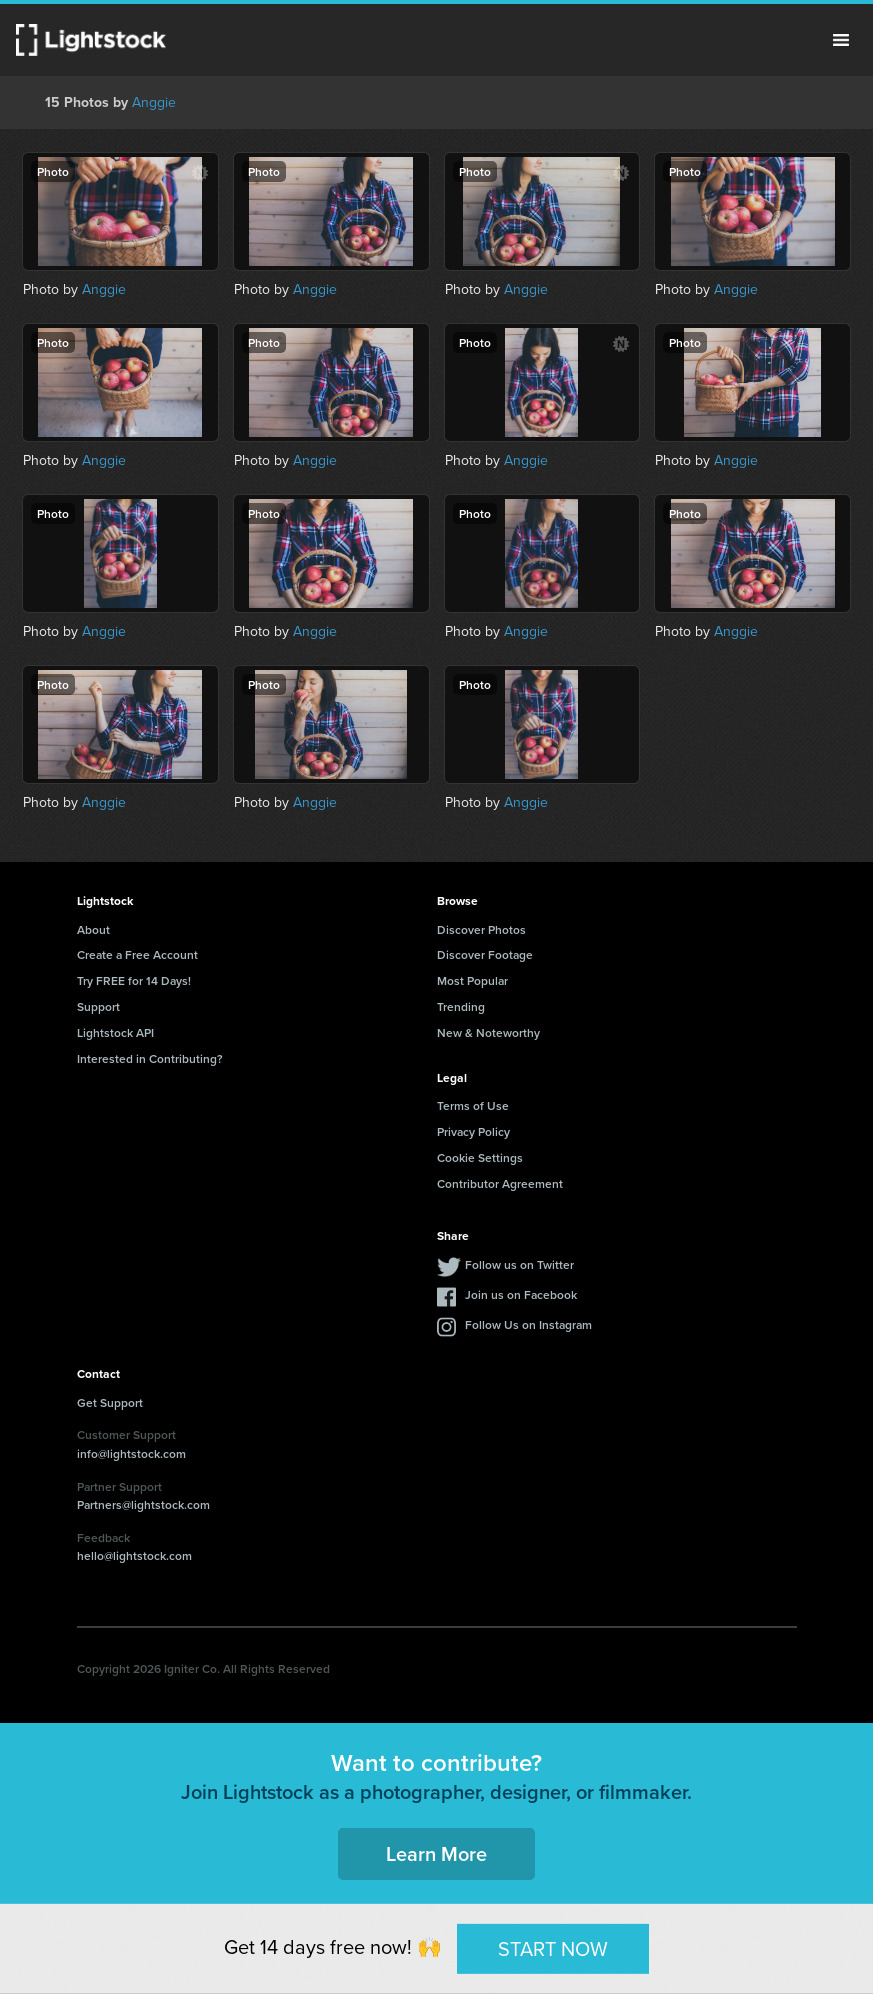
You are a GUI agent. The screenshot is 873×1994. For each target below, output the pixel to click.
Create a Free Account (137, 954)
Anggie (154, 102)
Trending (461, 1006)
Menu (841, 40)
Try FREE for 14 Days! (134, 980)
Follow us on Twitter (519, 1264)
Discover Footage (485, 954)
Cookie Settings (480, 1157)
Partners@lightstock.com (143, 1504)
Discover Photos (481, 929)
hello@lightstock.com (134, 1555)
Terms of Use (473, 1105)
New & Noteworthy (488, 1032)
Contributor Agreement (500, 1183)
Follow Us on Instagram (528, 1324)
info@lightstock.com (131, 1453)
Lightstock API (115, 1032)
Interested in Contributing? (150, 1058)
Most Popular (472, 980)
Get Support (110, 1402)
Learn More (436, 1853)
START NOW (553, 1948)
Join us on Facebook (521, 1294)
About (93, 929)
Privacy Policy (473, 1131)
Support (98, 1006)
